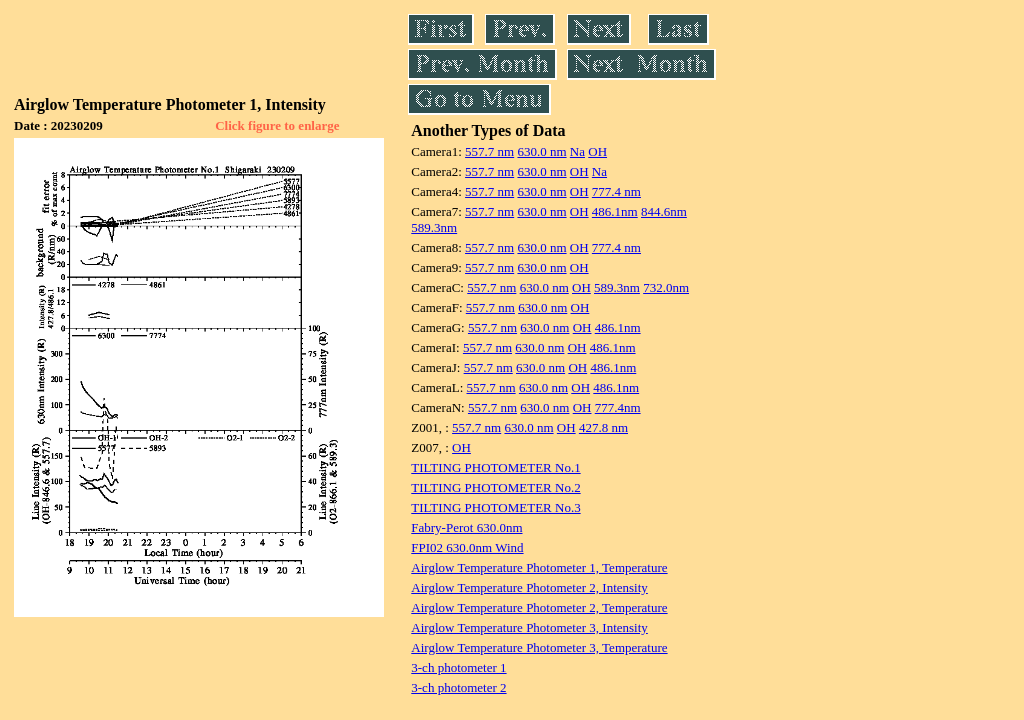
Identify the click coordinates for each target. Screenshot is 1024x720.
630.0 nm (541, 151)
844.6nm (664, 211)
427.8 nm (603, 427)
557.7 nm (489, 151)
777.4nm (618, 407)
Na (577, 151)
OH (597, 151)
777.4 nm (616, 191)
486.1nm (615, 211)
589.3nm (434, 227)
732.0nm (666, 287)
